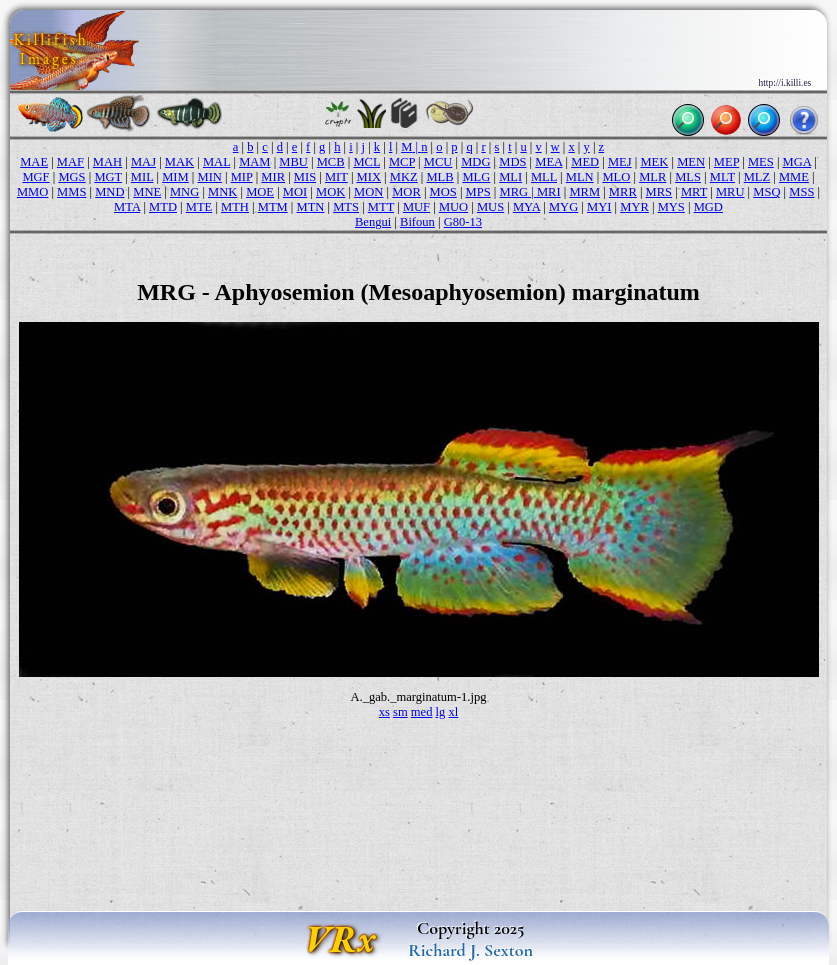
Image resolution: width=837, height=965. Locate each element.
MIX (369, 177)
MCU (438, 162)
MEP (726, 162)
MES (761, 162)
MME (794, 177)
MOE (260, 192)
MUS (490, 207)
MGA (797, 162)
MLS (688, 177)
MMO (32, 192)
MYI (599, 207)
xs (384, 712)
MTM (273, 207)
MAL (216, 162)
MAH (107, 162)
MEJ (620, 162)
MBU (293, 162)
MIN (210, 177)
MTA (127, 207)
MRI (549, 192)
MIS (305, 177)
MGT (108, 177)
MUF (416, 207)
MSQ (766, 192)
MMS (71, 192)
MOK (330, 192)
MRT (694, 192)
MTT (381, 207)
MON (368, 192)
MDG (475, 162)
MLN (580, 177)
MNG (184, 192)
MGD (708, 207)
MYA (526, 207)
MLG (476, 177)
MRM (584, 192)
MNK (222, 192)
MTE (199, 207)
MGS (71, 177)
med (422, 712)
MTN (311, 207)
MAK (179, 162)
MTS (346, 207)
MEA (548, 162)
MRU (730, 192)
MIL (142, 177)
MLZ (757, 177)
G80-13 (463, 222)
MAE (34, 162)
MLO (616, 177)
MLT (722, 177)
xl (453, 712)
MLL (544, 177)
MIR (273, 177)
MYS (671, 207)
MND (109, 192)
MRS (659, 192)
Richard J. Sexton (470, 950)
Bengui (373, 222)
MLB (439, 177)
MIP (242, 177)
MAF (70, 162)
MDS (512, 162)
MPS (478, 192)
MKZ (404, 177)
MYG (563, 207)
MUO (453, 207)
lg (441, 712)
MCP (402, 162)
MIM (175, 177)
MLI (510, 177)
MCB (331, 162)
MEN (691, 162)
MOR (406, 192)
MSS (801, 192)
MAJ (143, 162)
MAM (254, 162)
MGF (35, 177)
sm (400, 712)
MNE (147, 192)
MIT (336, 177)
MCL (366, 162)
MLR (652, 177)
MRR (623, 192)
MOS (443, 192)
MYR (634, 207)
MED (585, 162)
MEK (654, 162)
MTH (235, 207)
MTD (163, 207)
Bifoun (417, 222)
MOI (295, 192)
